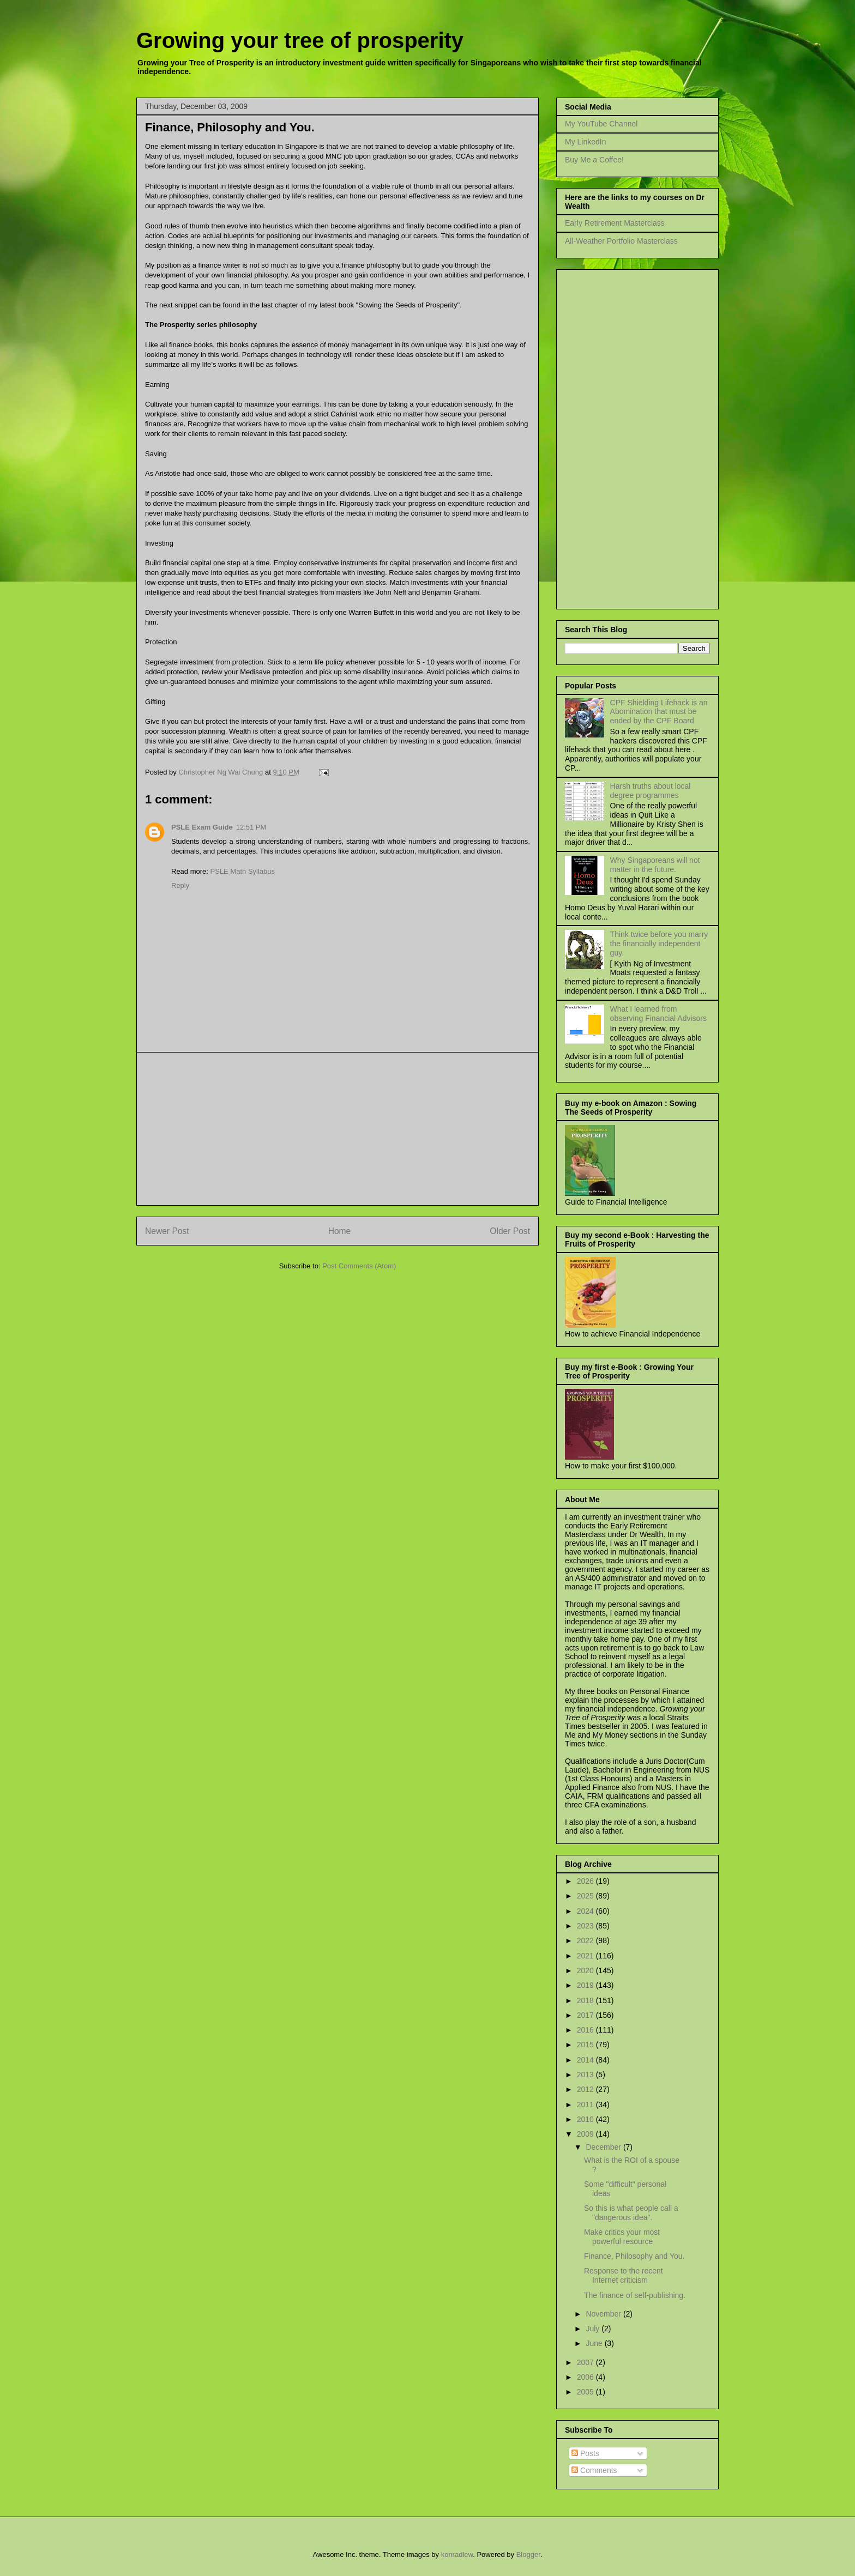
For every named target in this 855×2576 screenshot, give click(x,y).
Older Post (510, 1231)
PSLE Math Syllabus (242, 871)
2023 (586, 1925)
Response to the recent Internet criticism (623, 2275)
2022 (586, 1940)
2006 (586, 2377)
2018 (586, 2000)
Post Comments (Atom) (359, 1266)
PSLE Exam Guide (202, 827)
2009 (586, 2134)
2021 (586, 1955)
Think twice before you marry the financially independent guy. (659, 943)
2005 (586, 2391)
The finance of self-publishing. (634, 2295)
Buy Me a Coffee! (594, 159)
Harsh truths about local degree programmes (650, 791)
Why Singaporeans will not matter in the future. (655, 865)
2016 (586, 2029)
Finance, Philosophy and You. (634, 2256)
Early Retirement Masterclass (615, 223)
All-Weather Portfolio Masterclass (621, 241)
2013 (586, 2074)
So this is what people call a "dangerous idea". (631, 2213)
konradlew (457, 2554)
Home (339, 1231)
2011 (586, 2104)
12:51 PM (251, 827)
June (595, 2343)
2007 (586, 2362)
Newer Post (167, 1231)
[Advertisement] (337, 1129)
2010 (586, 2119)
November (604, 2313)
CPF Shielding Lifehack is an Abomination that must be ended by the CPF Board (659, 711)
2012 (586, 2089)
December (604, 2147)
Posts (585, 2453)
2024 (586, 1911)
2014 (586, 2059)
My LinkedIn (585, 141)
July (593, 2328)
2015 (586, 2044)
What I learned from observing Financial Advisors (658, 1014)
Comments (594, 2470)
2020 (586, 1970)
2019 (586, 1985)
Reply (180, 885)
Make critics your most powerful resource (622, 2237)
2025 (586, 1895)
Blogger (528, 2554)
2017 (586, 2015)
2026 (586, 1881)
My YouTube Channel (601, 123)
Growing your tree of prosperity (299, 40)
